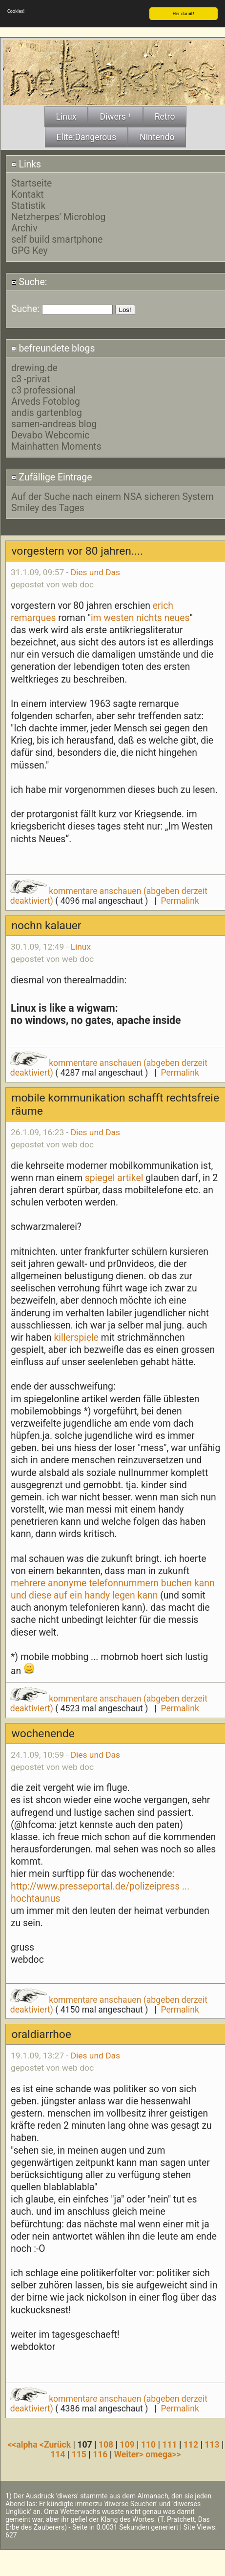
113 (212, 2444)
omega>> (163, 2453)
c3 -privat (30, 377)
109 (127, 2444)
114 (57, 2453)
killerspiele (76, 1336)
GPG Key (29, 249)
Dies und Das (95, 571)
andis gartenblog (46, 411)
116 (100, 2453)
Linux (81, 946)
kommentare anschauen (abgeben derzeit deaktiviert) (108, 895)
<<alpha (23, 2444)
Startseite (31, 182)
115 (79, 2453)
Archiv (24, 227)
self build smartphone (57, 238)
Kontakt (27, 193)
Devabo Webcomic (50, 433)
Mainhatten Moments (56, 445)
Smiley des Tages (47, 507)
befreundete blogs (53, 347)
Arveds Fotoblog (45, 400)
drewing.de (34, 366)
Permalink (180, 900)
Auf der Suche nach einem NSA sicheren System (112, 495)
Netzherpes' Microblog (58, 216)
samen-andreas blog (54, 422)
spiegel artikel (114, 1177)
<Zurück (56, 2444)
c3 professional (43, 389)
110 (148, 2444)
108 (106, 2444)
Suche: (29, 281)
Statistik (28, 204)
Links (26, 162)
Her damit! (184, 12)
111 (169, 2444)
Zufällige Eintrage (51, 476)
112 (191, 2444)
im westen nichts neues (140, 617)
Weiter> (130, 2453)
